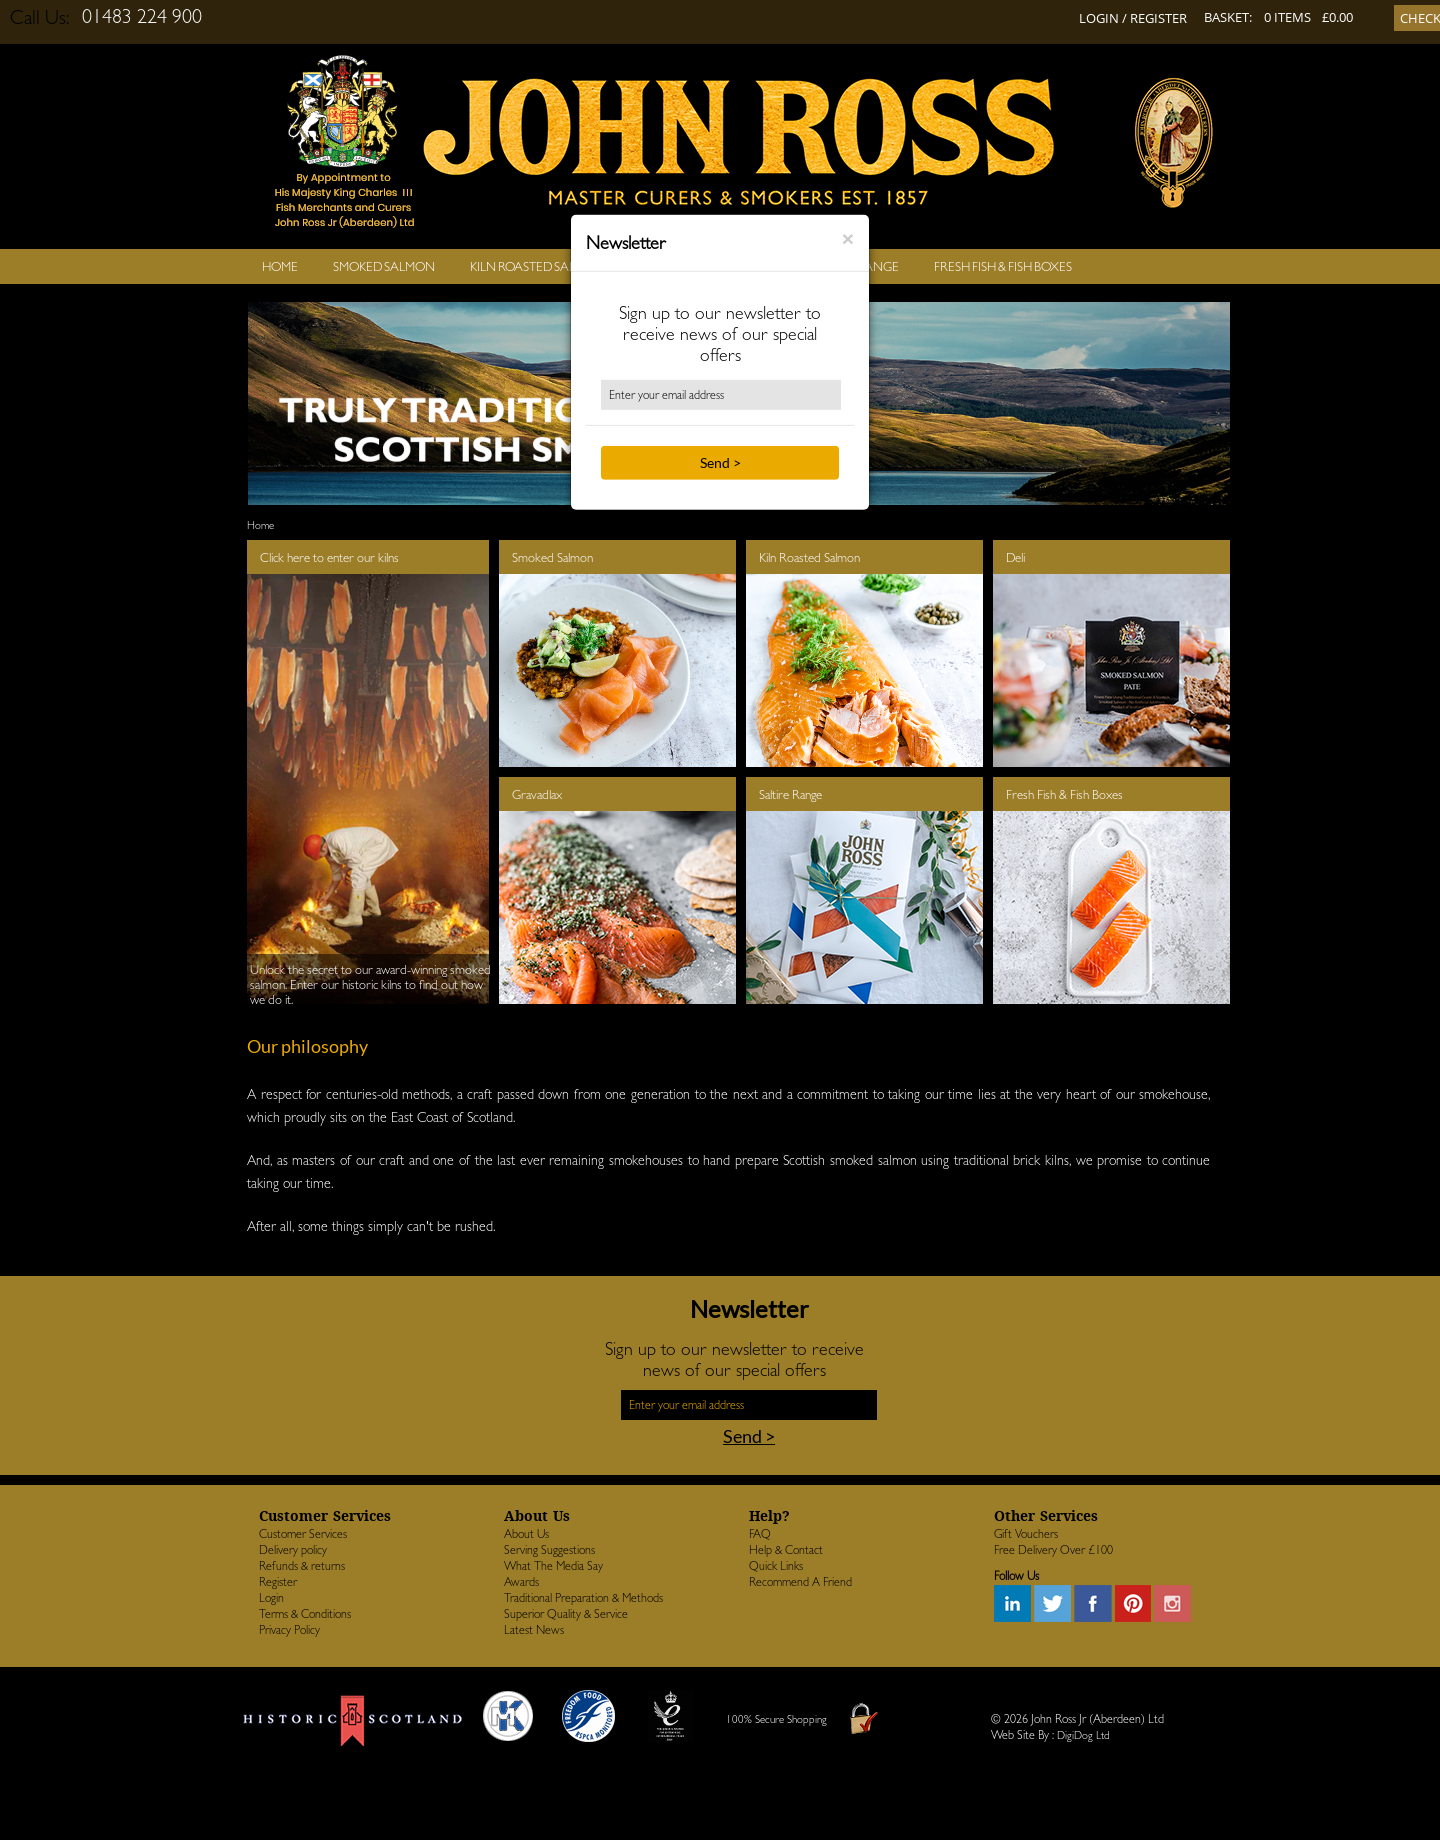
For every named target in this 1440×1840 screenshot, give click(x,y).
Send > (720, 462)
